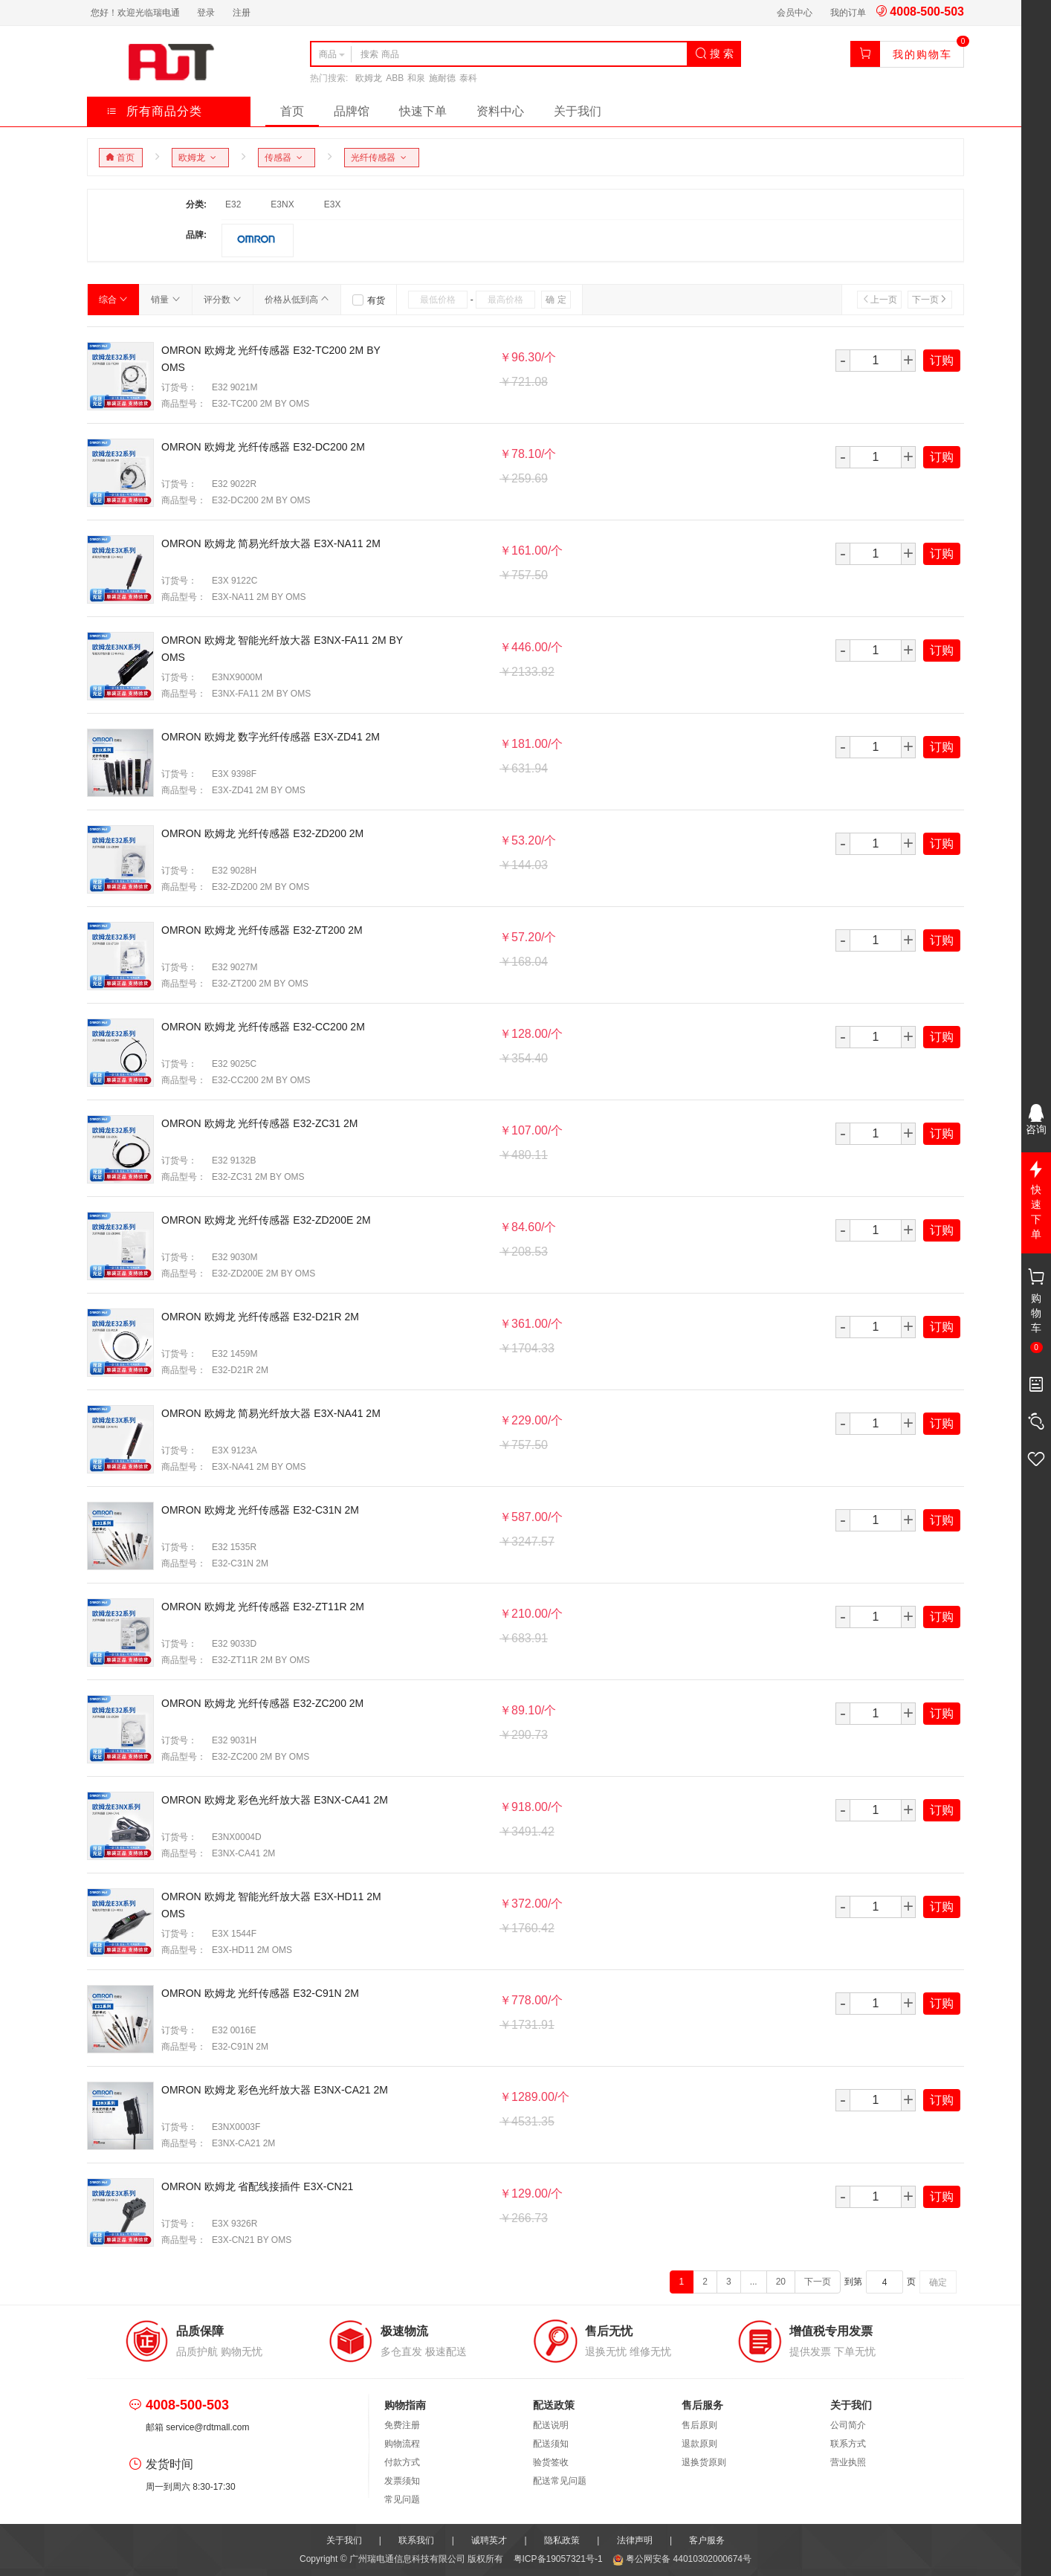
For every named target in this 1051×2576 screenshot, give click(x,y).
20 (781, 2281)
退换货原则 (704, 2462)
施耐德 (442, 78)
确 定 (556, 299)
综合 (113, 299)
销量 (165, 299)
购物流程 (402, 2443)
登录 (206, 12)
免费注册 (402, 2425)
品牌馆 (351, 111)
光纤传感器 (381, 157)
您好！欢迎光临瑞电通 (135, 12)
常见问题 (402, 2499)
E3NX (282, 204)
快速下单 (423, 111)
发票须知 (402, 2481)
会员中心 (794, 12)
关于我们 (577, 111)
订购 (942, 360)
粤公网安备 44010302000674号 (681, 2559)
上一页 (879, 299)
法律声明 (635, 2540)
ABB (395, 78)
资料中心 (500, 111)
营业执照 (848, 2462)
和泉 (416, 78)
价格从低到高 (297, 299)
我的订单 (848, 12)
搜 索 (714, 53)
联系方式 (848, 2443)
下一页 (930, 299)
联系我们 (416, 2540)
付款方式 (402, 2462)
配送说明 (551, 2425)
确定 (938, 2282)
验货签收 (551, 2462)
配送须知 (551, 2443)
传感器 (286, 157)
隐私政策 (562, 2540)
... (753, 2281)
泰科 (468, 78)
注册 (241, 12)
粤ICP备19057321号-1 (559, 2559)
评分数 (223, 299)
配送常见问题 (559, 2481)
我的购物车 (922, 54)
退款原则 (699, 2443)
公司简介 (848, 2425)
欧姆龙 (368, 78)
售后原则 (699, 2425)
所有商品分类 (154, 111)
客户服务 (707, 2540)
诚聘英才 (489, 2540)
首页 (292, 111)
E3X (332, 204)
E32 (233, 204)
